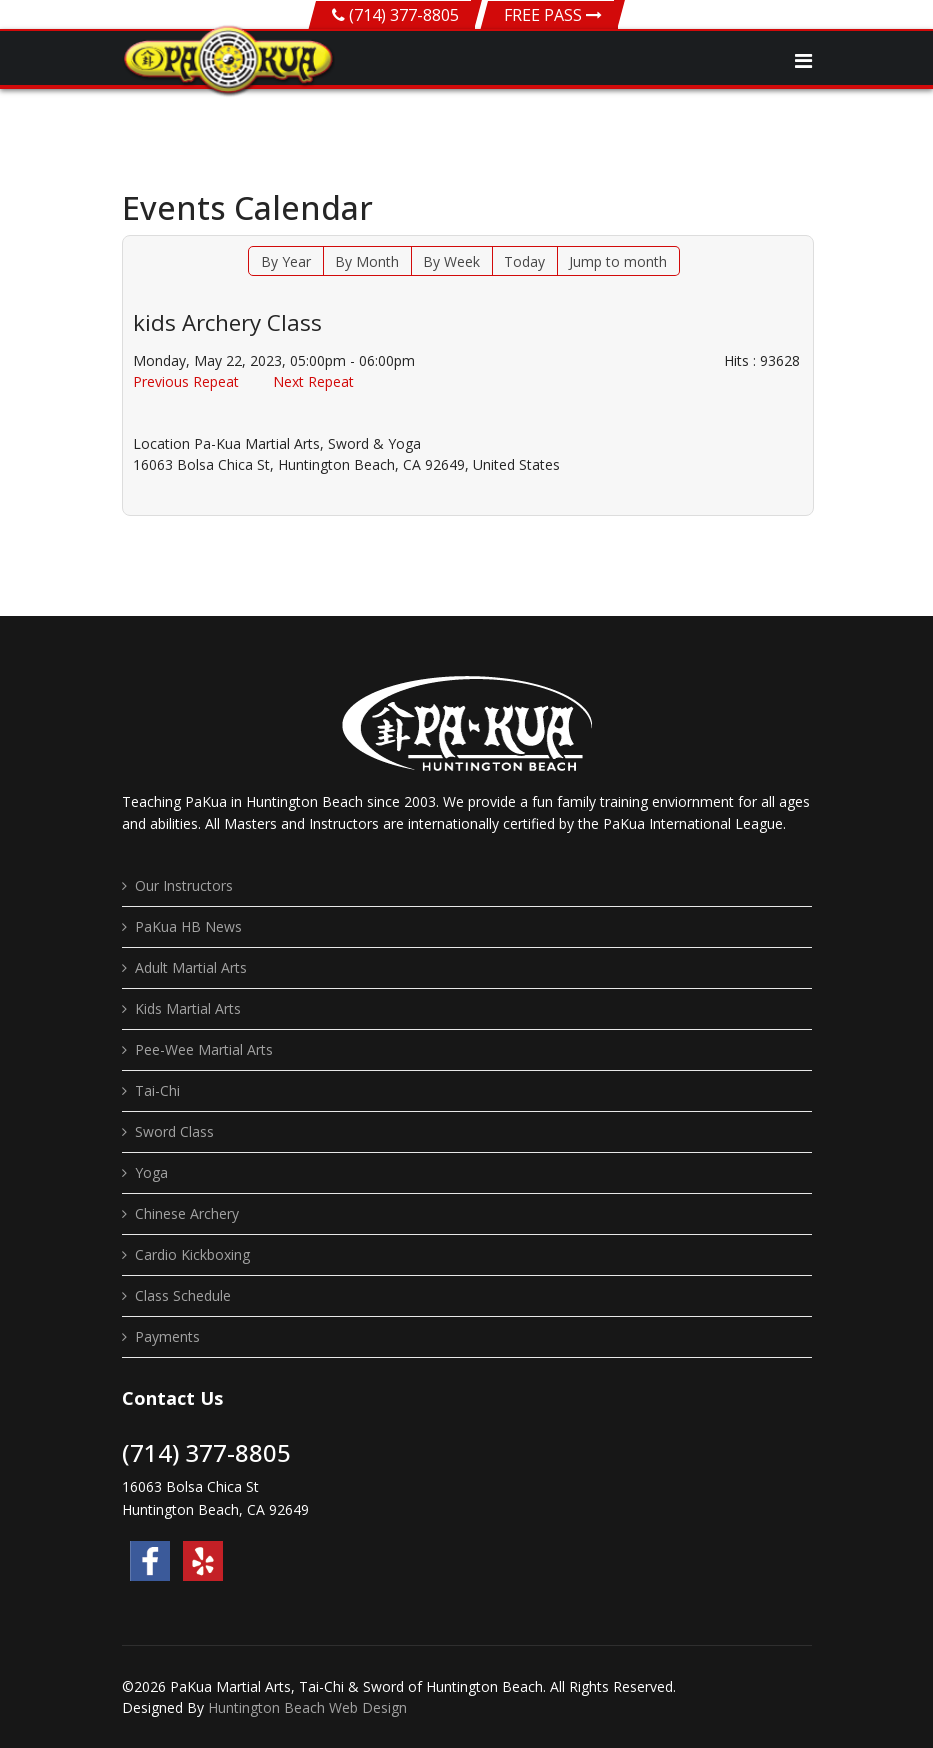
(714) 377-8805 (404, 15)
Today (524, 261)
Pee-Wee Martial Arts (204, 1049)
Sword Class (174, 1131)
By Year (286, 261)
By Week (451, 261)
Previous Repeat (186, 381)
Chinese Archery (187, 1213)
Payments (167, 1336)
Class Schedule (183, 1295)
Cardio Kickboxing (192, 1254)
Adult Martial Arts (191, 967)
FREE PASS (553, 15)
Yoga (151, 1172)
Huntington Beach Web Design (307, 1707)
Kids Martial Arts (188, 1008)
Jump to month (618, 261)
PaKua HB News (188, 926)
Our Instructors (184, 885)
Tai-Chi (157, 1090)
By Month (367, 261)
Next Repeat (313, 381)
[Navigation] (803, 61)
